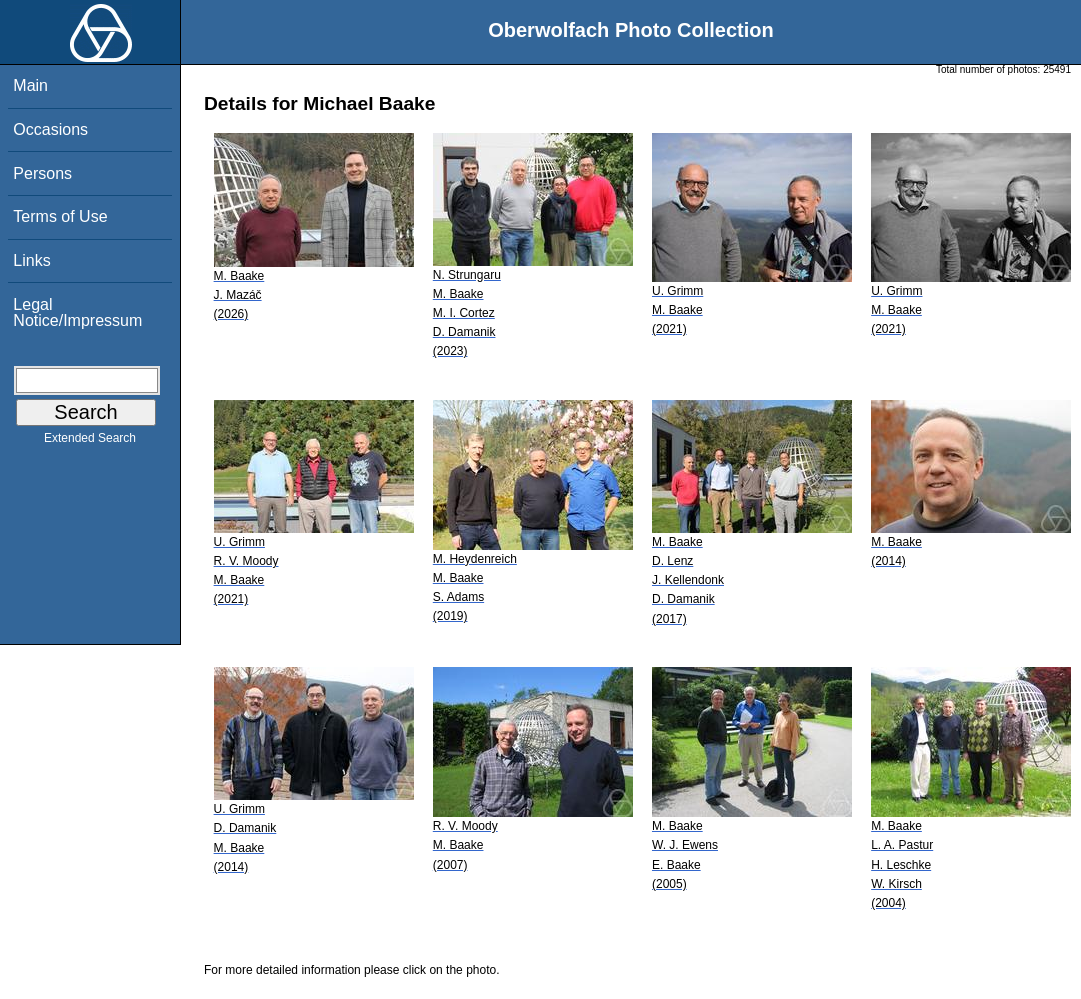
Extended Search (90, 442)
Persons (42, 173)
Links (31, 260)
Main (30, 85)
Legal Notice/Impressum (77, 312)
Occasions (50, 129)
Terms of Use (60, 216)
